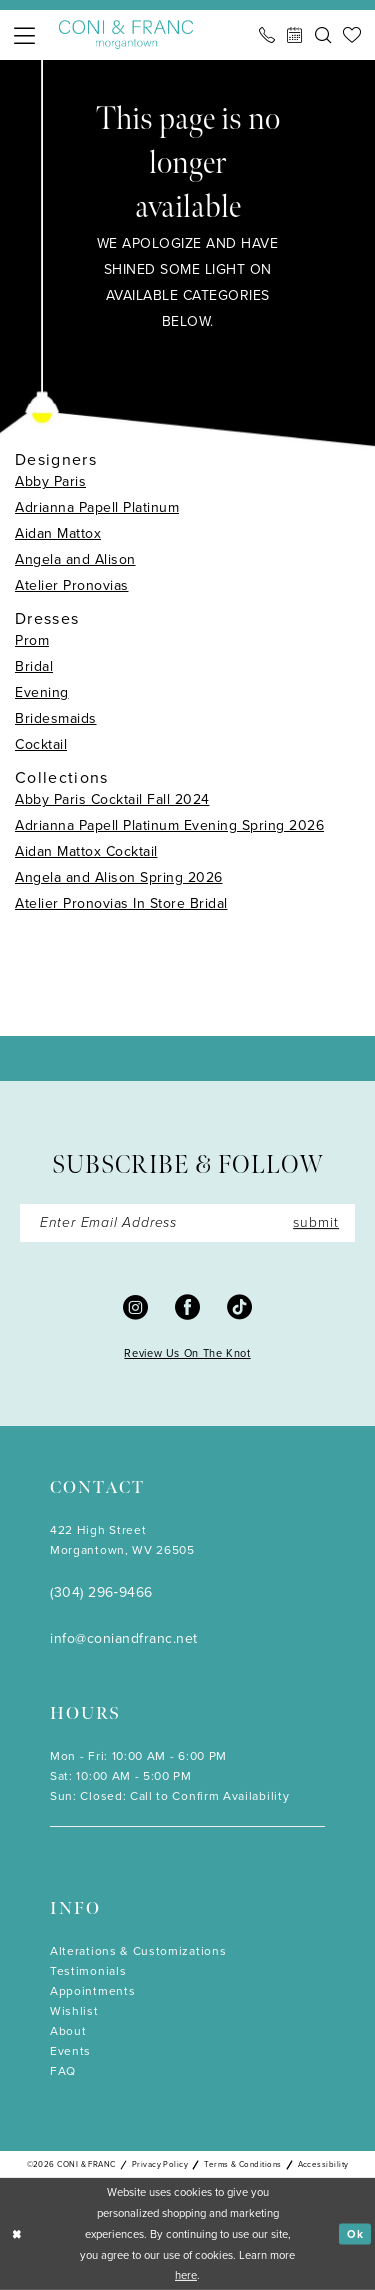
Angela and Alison (75, 559)
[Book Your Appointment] (295, 35)
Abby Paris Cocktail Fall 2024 (112, 799)
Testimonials (88, 1971)
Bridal (34, 666)
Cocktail (41, 744)
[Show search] (323, 35)
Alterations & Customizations (138, 1951)
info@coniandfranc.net (124, 1638)
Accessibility (323, 2164)
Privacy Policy (160, 2164)
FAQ (63, 2071)
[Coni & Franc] (126, 34)
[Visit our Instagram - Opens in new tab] (135, 1306)
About (68, 2031)
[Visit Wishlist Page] (352, 35)
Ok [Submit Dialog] (355, 2233)
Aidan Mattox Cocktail (86, 851)
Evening (42, 692)
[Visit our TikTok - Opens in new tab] (239, 1306)
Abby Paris (50, 481)
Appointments (92, 1991)
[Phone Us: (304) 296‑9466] (267, 35)
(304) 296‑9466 (101, 1592)
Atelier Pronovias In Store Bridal (121, 903)
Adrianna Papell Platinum (97, 507)
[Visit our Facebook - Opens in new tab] (187, 1306)
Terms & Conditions (242, 2164)
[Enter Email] (187, 1223)
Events (70, 2051)
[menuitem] (24, 35)
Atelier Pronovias (72, 585)
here (186, 2275)
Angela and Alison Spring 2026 (119, 877)
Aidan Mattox (58, 533)
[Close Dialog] (17, 2234)
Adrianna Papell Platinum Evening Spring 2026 (169, 825)
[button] (24, 35)
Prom (32, 640)
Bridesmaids (56, 718)
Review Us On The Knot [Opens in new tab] (187, 1353)
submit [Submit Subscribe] (316, 1222)
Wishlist (74, 2011)
